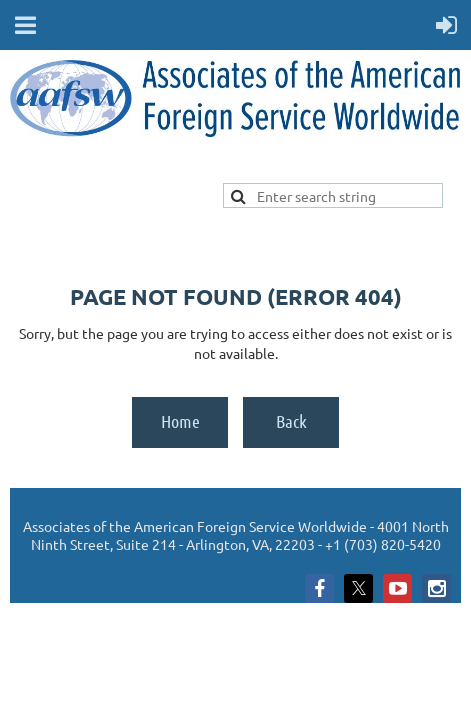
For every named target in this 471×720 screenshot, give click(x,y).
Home (180, 421)
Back (291, 421)
